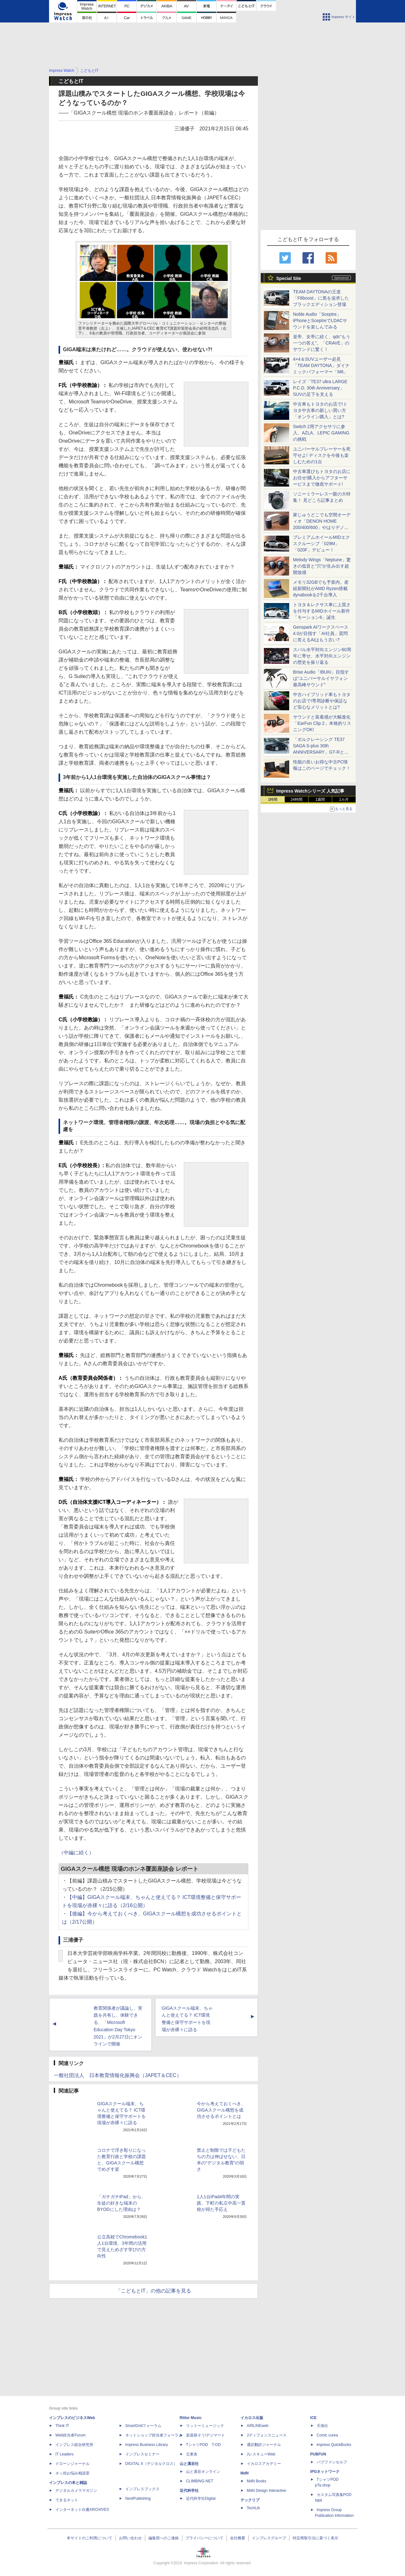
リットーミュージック (205, 2426)
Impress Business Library (146, 2444)
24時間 (296, 799)
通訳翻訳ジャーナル (264, 2444)
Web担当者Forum (70, 2435)
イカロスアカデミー (264, 2463)
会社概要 (237, 2538)
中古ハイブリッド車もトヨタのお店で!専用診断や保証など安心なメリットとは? (322, 701)
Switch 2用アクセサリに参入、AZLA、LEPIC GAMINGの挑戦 (321, 433)
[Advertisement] (202, 49)
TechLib (253, 2508)
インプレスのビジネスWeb (72, 2418)
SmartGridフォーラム (143, 2426)
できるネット (66, 2500)
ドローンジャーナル (72, 2463)
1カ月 (344, 799)
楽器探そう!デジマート (205, 2435)
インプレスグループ (269, 2538)
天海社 (322, 2426)
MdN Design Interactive (266, 2490)
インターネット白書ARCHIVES (82, 2509)
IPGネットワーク (325, 2471)
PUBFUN (318, 2454)
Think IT (62, 2426)
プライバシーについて (204, 2538)
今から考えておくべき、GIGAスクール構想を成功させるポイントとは (221, 2110)
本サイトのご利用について (89, 2538)
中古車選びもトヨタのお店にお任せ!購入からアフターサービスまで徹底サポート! (322, 478)
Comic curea (327, 2435)
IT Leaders (64, 2454)
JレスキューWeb (261, 2454)
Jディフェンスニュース (267, 2435)
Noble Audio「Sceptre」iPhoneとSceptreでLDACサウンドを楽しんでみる (320, 320)
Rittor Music (191, 2418)
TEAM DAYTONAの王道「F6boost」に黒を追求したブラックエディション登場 (321, 298)
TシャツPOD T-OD (203, 2444)
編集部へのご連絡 (163, 2538)
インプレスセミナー (142, 2454)
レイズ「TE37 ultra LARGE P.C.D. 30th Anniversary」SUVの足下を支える (320, 388)
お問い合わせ (130, 2538)
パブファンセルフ (332, 2462)
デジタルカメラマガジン (76, 2490)
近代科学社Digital (200, 2498)
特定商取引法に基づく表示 (315, 2538)
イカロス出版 (251, 2418)
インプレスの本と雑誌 (68, 2482)
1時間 (273, 799)
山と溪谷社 (189, 2463)
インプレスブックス (142, 2489)
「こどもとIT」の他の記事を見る (153, 2290)
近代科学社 (189, 2490)
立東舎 (191, 2454)
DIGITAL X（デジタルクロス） (151, 2463)
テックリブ (249, 2500)
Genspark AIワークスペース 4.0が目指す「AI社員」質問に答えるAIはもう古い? (320, 633)
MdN (244, 2473)
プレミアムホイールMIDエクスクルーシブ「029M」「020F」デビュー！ (321, 543)
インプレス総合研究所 (74, 2444)
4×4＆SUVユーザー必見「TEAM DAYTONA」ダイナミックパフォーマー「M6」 (321, 365)
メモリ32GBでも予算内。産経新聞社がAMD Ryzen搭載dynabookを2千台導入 (321, 588)
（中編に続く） (76, 1852)
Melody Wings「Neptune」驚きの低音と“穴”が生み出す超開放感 (322, 566)
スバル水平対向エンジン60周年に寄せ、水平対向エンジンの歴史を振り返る (322, 656)
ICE (313, 2418)
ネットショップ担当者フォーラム (153, 2435)
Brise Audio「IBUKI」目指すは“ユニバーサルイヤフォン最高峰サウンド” (321, 678)
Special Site (288, 278)
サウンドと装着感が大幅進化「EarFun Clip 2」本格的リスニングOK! (322, 723)
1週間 (320, 799)
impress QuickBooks (334, 2444)
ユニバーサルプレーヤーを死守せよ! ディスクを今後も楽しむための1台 (322, 455)
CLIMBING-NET (199, 2481)
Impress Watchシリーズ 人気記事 (310, 790)
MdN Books (256, 2481)
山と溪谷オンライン (203, 2471)
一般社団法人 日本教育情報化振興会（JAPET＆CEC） (118, 2075)
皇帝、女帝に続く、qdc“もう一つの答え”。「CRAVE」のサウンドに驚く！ (321, 343)
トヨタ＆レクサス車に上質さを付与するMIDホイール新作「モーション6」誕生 (322, 611)
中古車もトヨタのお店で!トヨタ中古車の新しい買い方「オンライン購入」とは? (320, 410)
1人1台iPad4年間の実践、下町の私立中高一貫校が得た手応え (221, 2203)
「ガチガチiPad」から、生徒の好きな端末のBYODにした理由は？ (121, 2203)
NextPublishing (138, 2498)
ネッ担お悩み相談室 (72, 2473)
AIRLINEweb (258, 2426)
